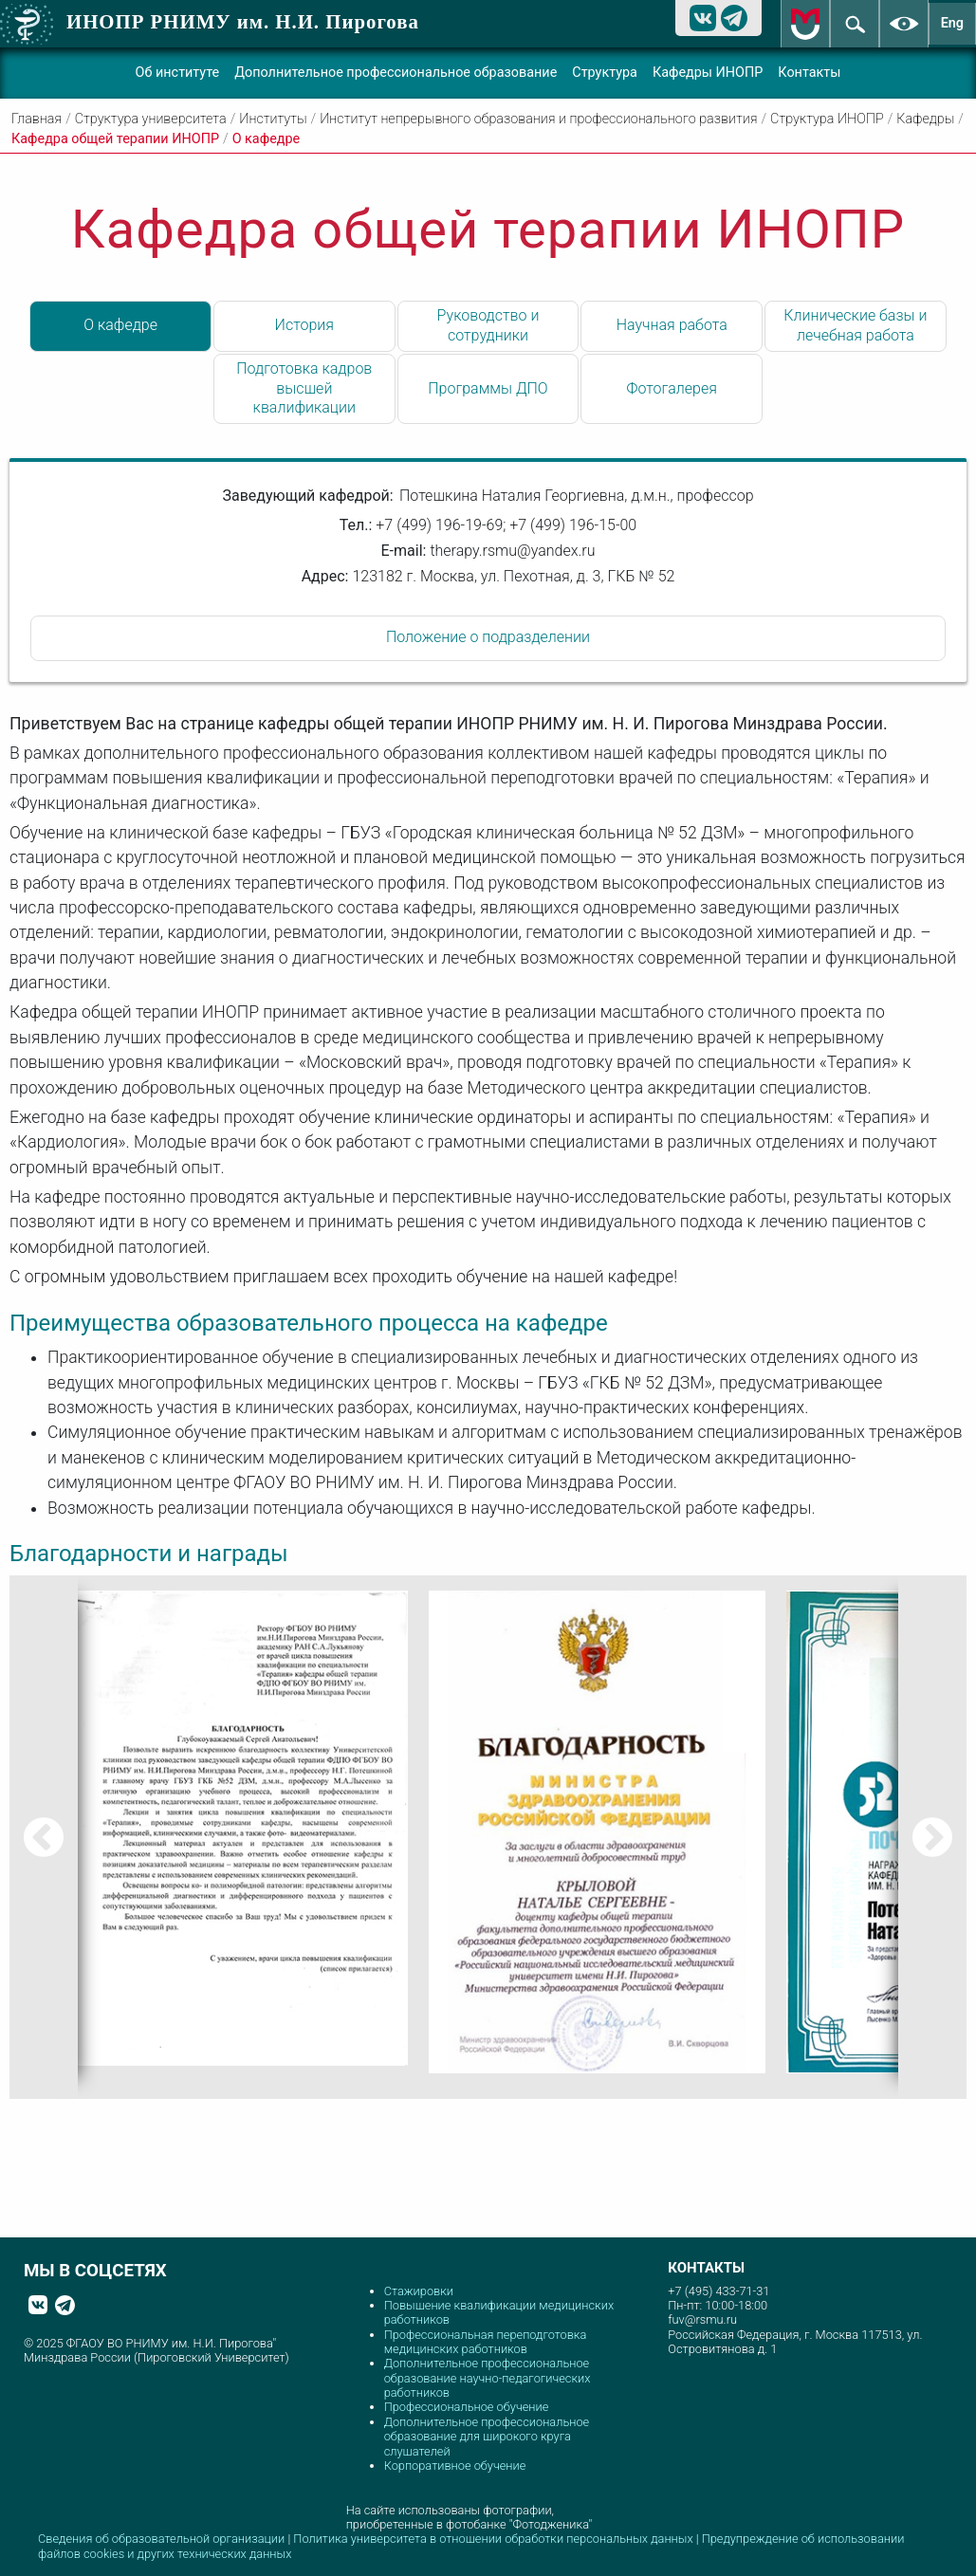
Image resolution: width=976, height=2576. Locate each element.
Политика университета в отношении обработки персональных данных (494, 2538)
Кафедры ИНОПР (708, 72)
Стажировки (418, 2291)
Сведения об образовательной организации (161, 2538)
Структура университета (151, 119)
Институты (272, 119)
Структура (604, 72)
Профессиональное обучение (466, 2407)
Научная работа (672, 325)
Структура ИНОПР (827, 119)
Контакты (809, 72)
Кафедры (925, 119)
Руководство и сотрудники (488, 325)
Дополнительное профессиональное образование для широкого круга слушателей (487, 2436)
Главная (36, 119)
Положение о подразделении (488, 637)
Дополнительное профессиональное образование (395, 72)
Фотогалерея (672, 388)
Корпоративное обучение (455, 2465)
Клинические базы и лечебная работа (855, 325)
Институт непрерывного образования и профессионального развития (538, 119)
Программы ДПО (487, 388)
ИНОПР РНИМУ (242, 21)
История (304, 325)
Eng (952, 23)
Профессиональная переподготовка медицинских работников (485, 2342)
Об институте (178, 72)
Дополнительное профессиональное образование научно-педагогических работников (487, 2378)
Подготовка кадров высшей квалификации (304, 388)
